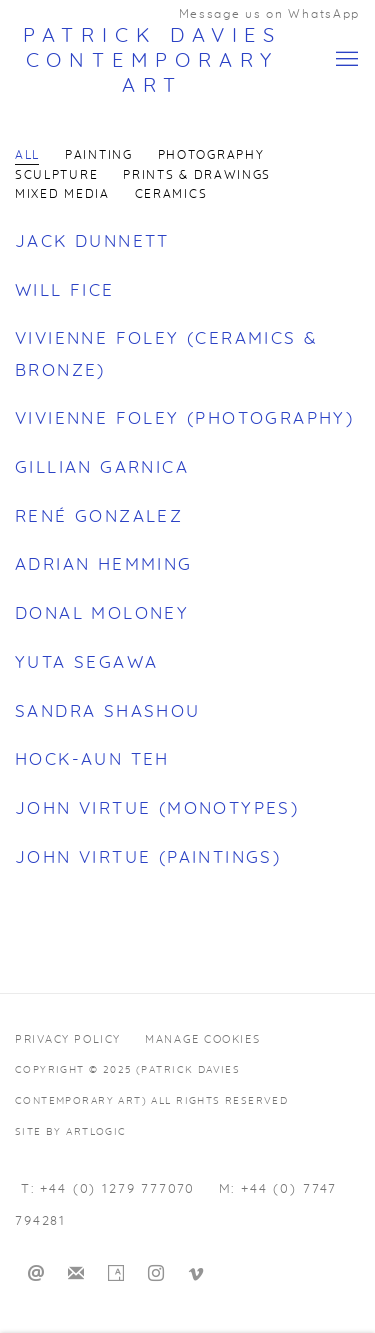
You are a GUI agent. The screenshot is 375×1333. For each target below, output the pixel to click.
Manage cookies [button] (202, 1039)
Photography (211, 155)
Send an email (36, 1274)
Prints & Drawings (197, 175)
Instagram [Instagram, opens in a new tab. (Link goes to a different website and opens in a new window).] (156, 1274)
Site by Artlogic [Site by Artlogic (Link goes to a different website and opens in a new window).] (71, 1132)
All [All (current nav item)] (27, 155)
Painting (99, 155)
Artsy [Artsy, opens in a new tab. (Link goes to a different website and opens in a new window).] (116, 1274)
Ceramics (171, 194)
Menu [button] (345, 60)
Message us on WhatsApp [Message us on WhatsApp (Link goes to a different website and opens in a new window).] (269, 14)
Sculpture (56, 175)
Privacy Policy (68, 1039)
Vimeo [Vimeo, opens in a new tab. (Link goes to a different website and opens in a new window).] (196, 1274)
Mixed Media (62, 194)
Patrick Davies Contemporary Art (152, 61)
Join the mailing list (76, 1274)
